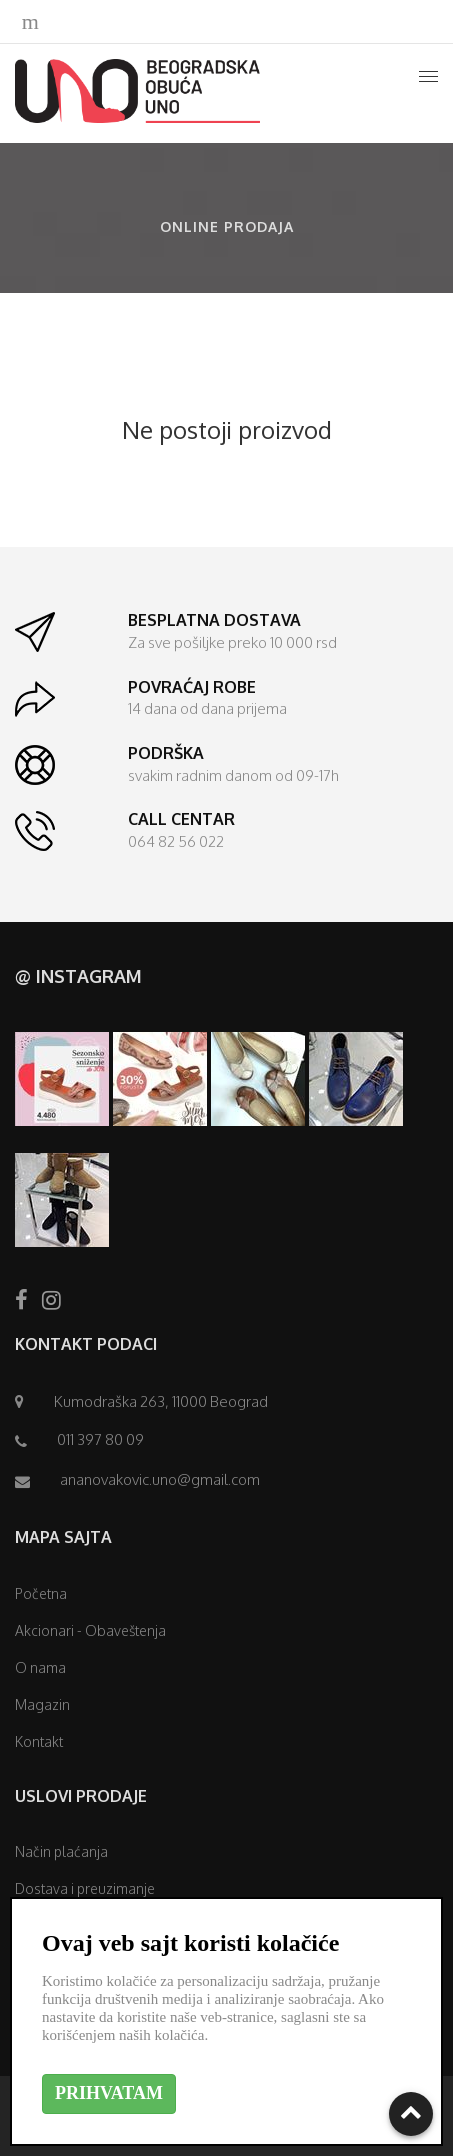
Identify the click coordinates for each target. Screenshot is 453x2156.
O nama (40, 1667)
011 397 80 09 (100, 1439)
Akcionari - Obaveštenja (90, 1630)
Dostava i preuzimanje (85, 1888)
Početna (41, 1593)
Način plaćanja (61, 1851)
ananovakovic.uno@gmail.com (160, 1479)
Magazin (42, 1704)
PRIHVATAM (109, 2093)
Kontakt (39, 1741)
